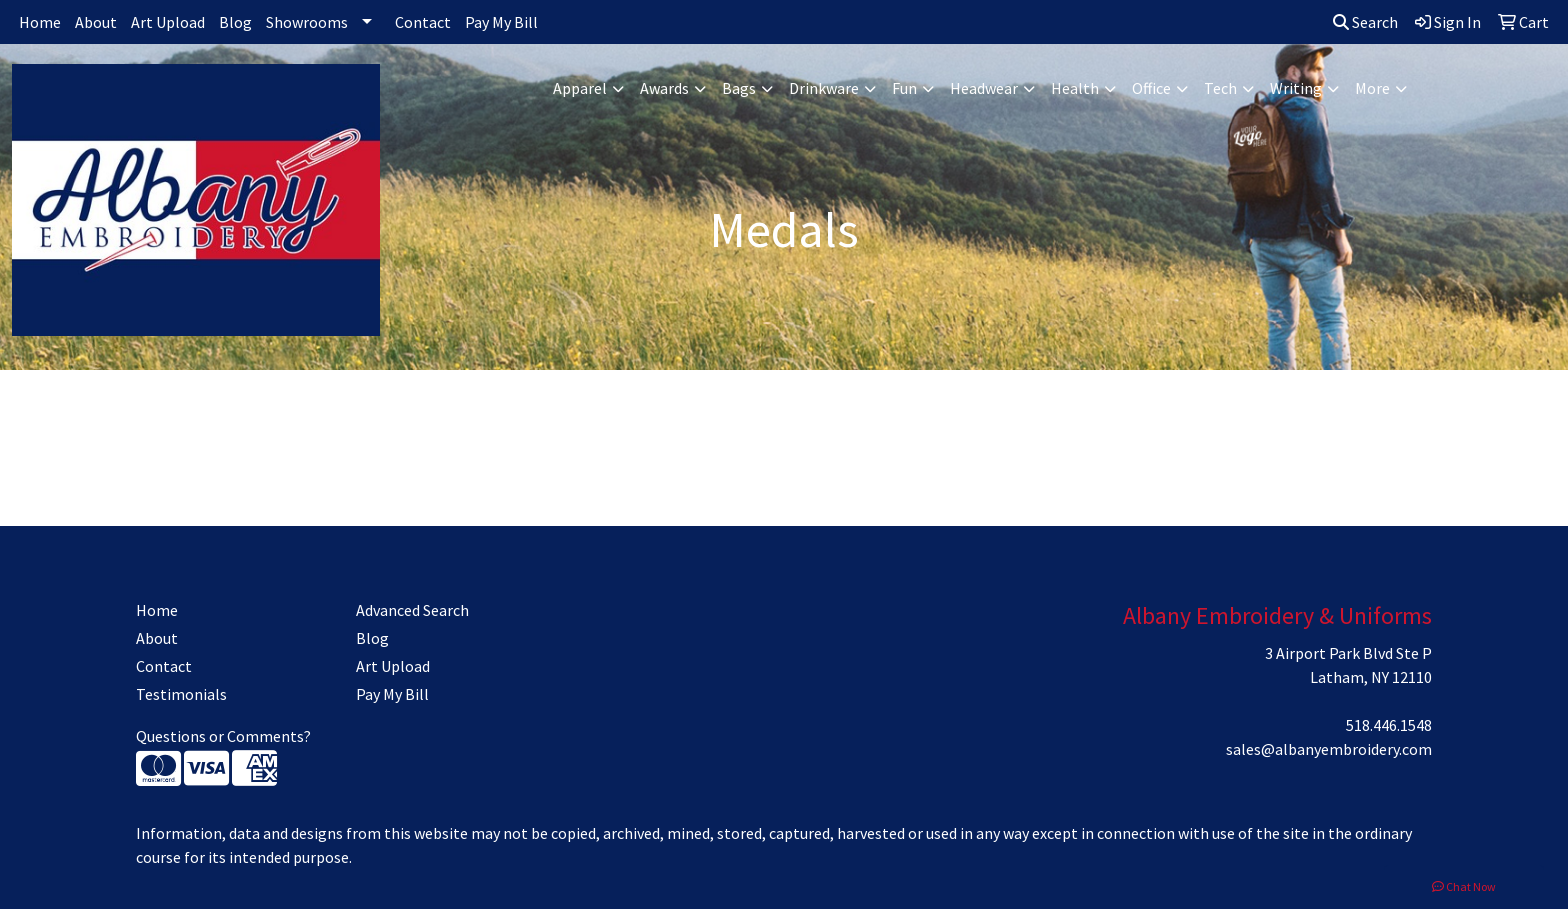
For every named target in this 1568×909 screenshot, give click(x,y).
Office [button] (1151, 88)
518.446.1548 (1389, 725)
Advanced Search (412, 610)
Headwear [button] (984, 88)
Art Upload (168, 22)
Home (40, 22)
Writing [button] (1296, 88)
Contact (423, 22)
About (96, 22)
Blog (235, 22)
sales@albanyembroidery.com (1329, 749)
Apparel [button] (580, 88)
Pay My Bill (501, 22)
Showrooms (307, 22)
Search (1365, 22)
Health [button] (1075, 88)
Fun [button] (904, 88)
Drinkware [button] (824, 88)
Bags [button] (739, 88)
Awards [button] (664, 88)
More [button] (1372, 88)
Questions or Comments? (223, 736)
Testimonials (181, 694)
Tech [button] (1220, 88)
